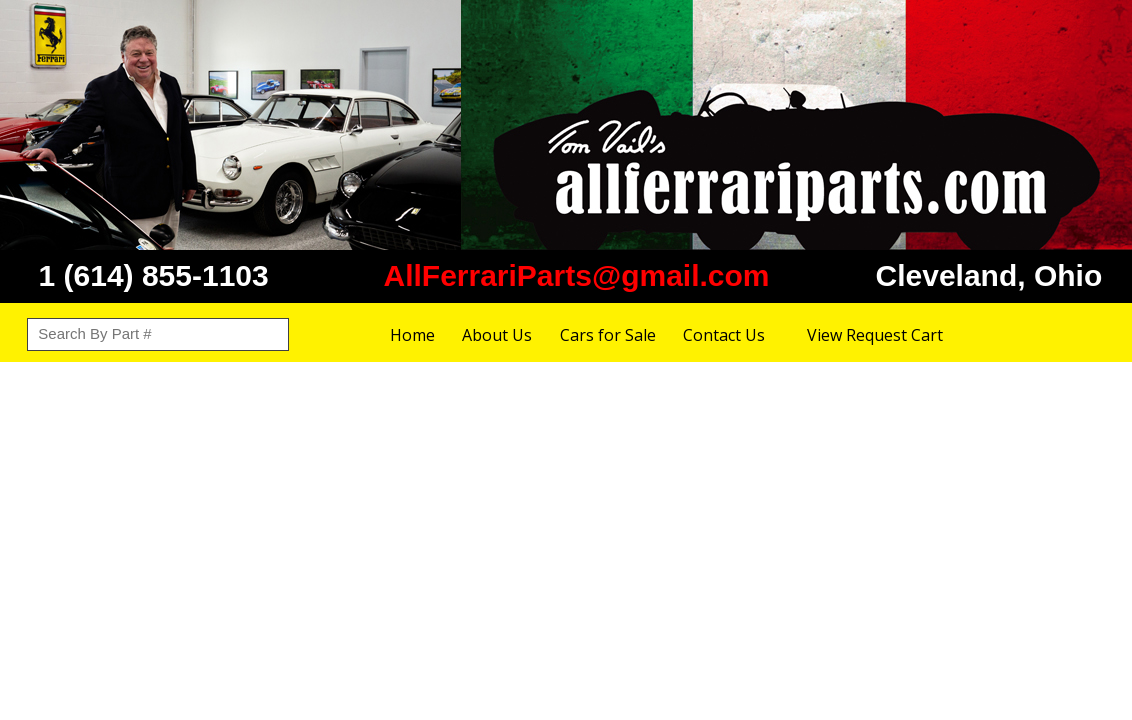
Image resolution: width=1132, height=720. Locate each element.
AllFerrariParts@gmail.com (576, 275)
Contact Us (724, 335)
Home (412, 335)
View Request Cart (875, 335)
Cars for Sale (608, 335)
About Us (497, 335)
